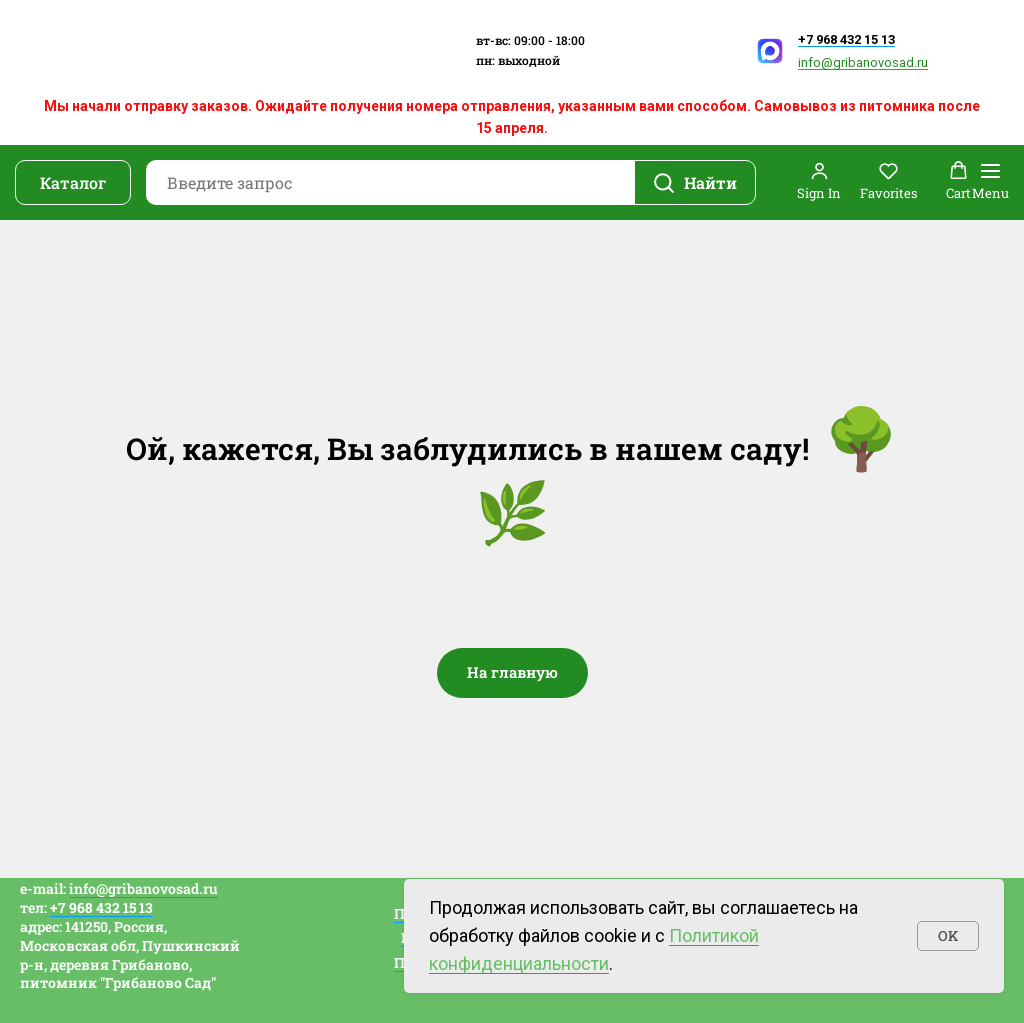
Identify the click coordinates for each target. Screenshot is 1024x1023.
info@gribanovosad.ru (863, 62)
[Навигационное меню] (990, 182)
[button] (819, 181)
